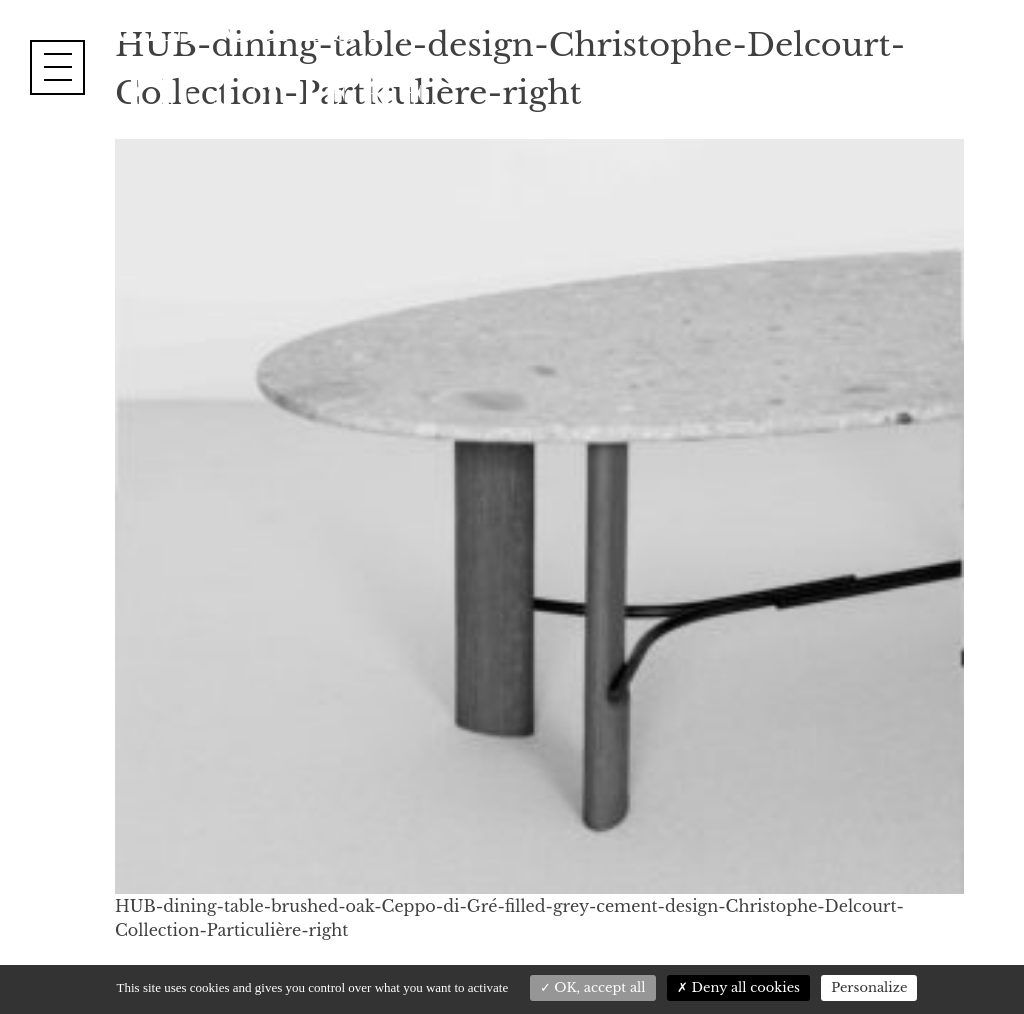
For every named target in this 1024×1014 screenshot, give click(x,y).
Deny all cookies (738, 987)
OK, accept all (593, 987)
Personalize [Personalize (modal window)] (869, 987)
